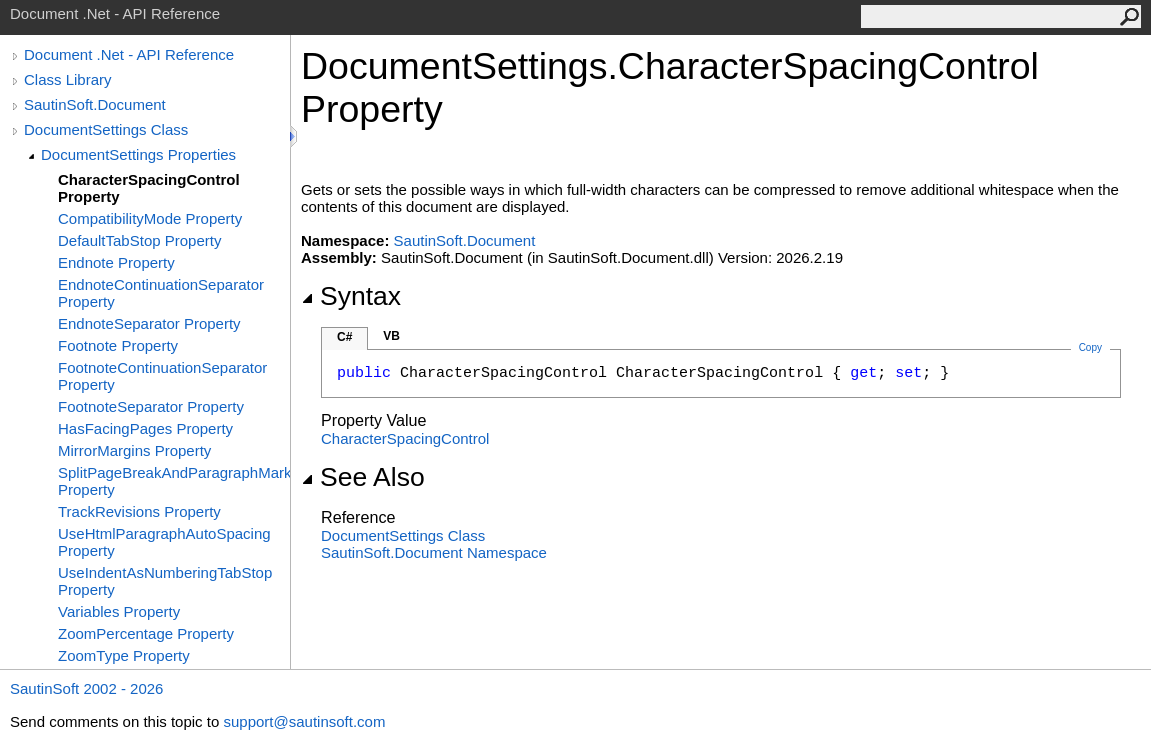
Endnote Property (116, 262)
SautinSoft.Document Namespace (434, 552)
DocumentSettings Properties (138, 154)
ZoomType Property (124, 655)
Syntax (351, 296)
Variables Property (119, 611)
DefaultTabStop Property (139, 240)
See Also (363, 477)
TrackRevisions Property (139, 511)
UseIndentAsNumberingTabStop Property (165, 581)
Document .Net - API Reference (129, 54)
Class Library (68, 79)
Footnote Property (118, 345)
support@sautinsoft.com (304, 721)
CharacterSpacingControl (405, 438)
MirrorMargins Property (134, 450)
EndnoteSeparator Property (149, 323)
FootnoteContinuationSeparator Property (162, 376)
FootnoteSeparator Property (151, 406)
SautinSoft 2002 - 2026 (86, 688)
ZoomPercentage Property (146, 633)
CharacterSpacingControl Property (149, 188)
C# (344, 337)
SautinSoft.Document (95, 104)
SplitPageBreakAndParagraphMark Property (174, 481)
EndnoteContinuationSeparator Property (161, 293)
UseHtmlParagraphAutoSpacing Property (164, 542)
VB (391, 336)
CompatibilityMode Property (150, 218)
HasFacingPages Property (145, 428)
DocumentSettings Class (106, 129)
